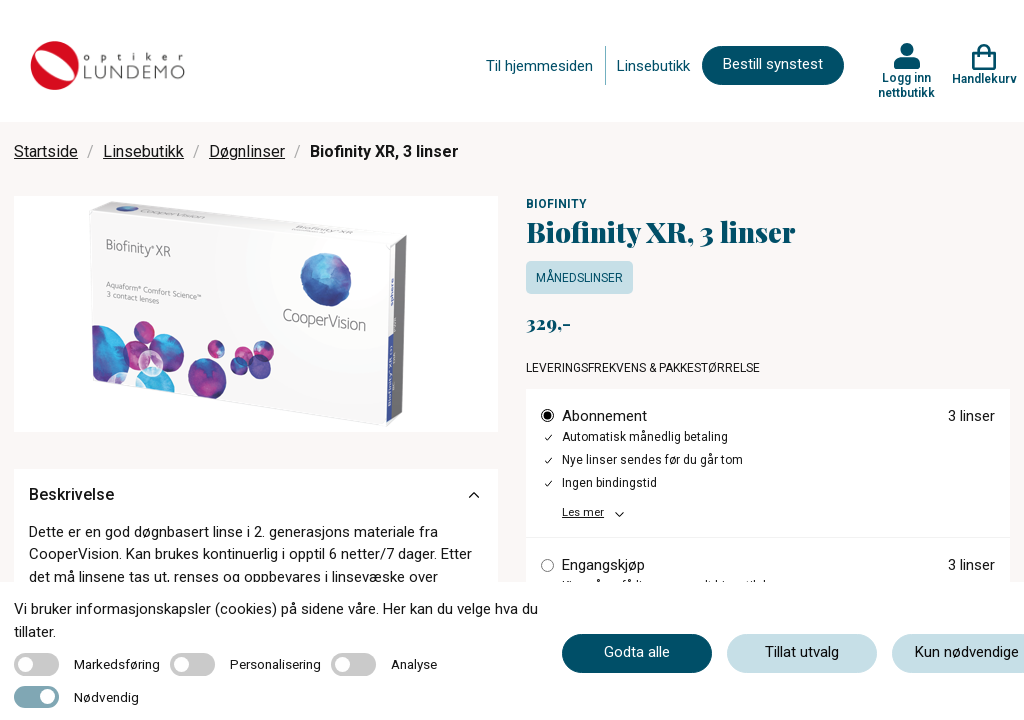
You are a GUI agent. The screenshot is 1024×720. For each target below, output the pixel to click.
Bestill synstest (773, 64)
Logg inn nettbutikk (906, 85)
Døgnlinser (247, 151)
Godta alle (637, 652)
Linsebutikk (653, 66)
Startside (46, 151)
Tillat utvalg (802, 652)
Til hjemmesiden (539, 66)
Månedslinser (579, 278)
